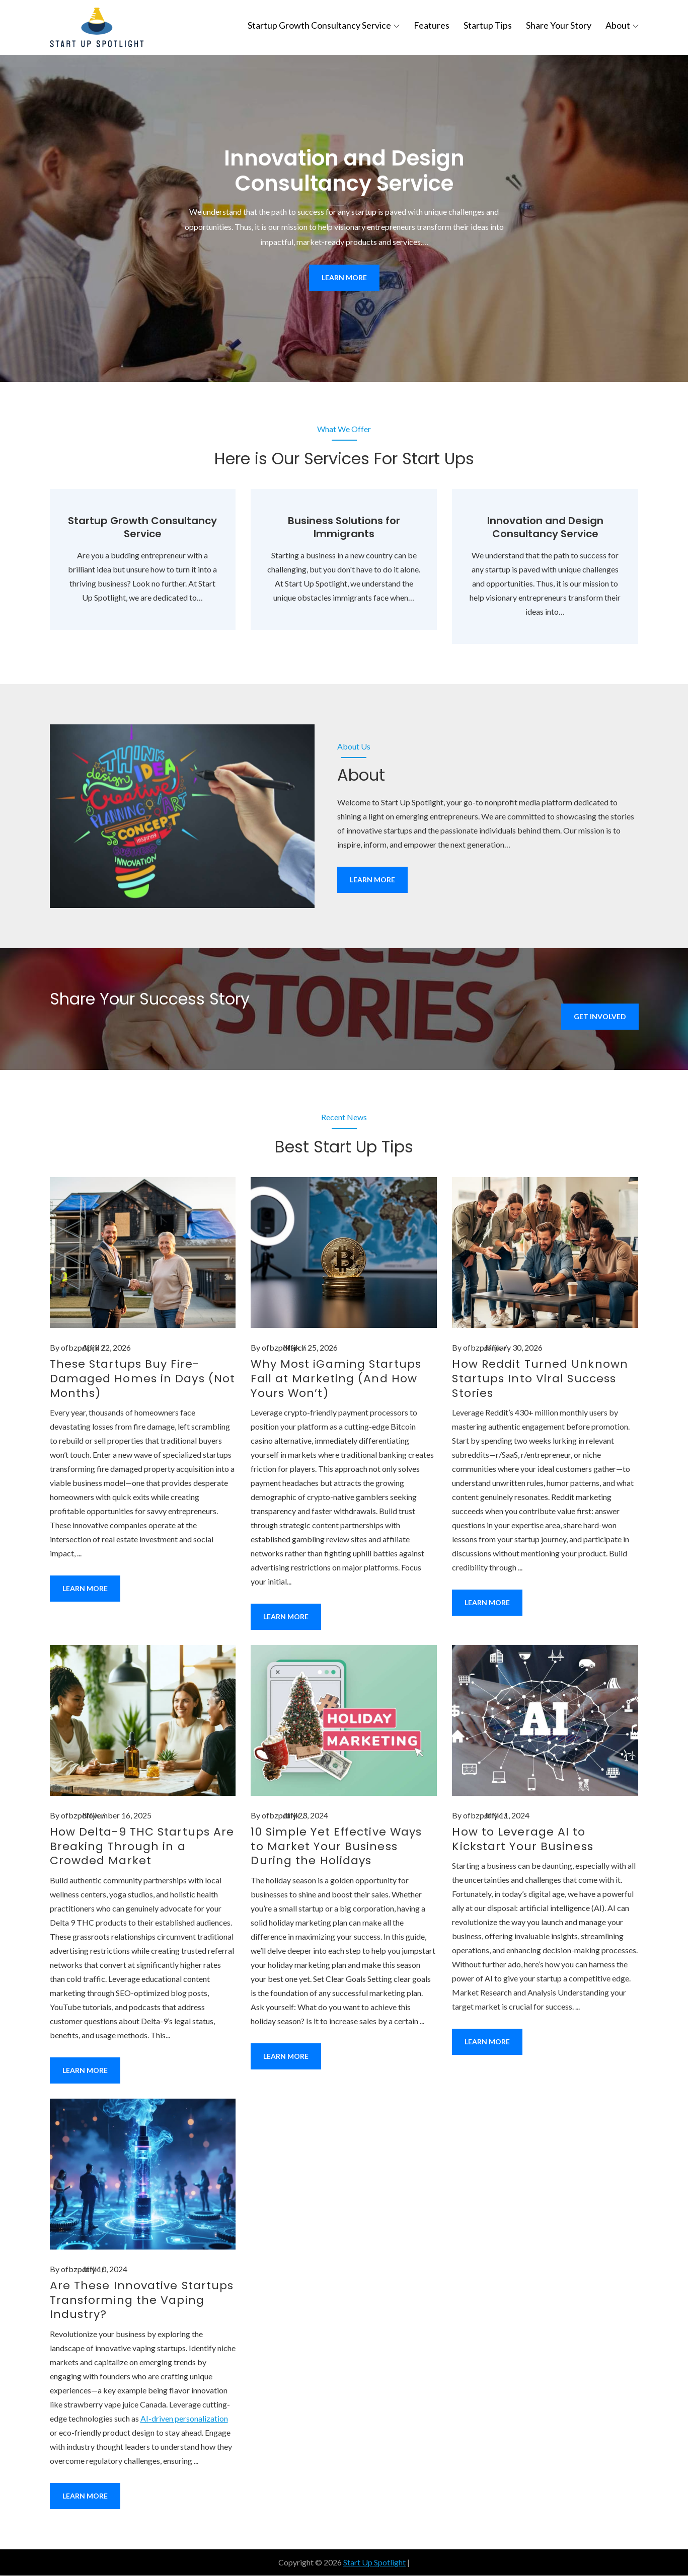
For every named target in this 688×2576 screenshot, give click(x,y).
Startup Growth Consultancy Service (324, 25)
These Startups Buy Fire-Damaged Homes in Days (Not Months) (143, 1379)
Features (431, 25)
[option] (344, 218)
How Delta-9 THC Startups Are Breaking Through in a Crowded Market (142, 1846)
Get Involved (600, 1017)
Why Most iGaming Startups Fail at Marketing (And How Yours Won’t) (336, 1379)
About (622, 25)
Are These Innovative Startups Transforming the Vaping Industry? (142, 2300)
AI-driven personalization (184, 2419)
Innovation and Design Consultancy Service (344, 171)
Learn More (344, 278)
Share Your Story (558, 25)
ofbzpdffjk (80, 1348)
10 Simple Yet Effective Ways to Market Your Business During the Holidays (336, 1846)
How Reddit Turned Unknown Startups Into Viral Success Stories (540, 1379)
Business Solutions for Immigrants (344, 528)
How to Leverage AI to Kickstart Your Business (522, 1839)
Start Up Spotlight (374, 2562)
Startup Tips (488, 25)
